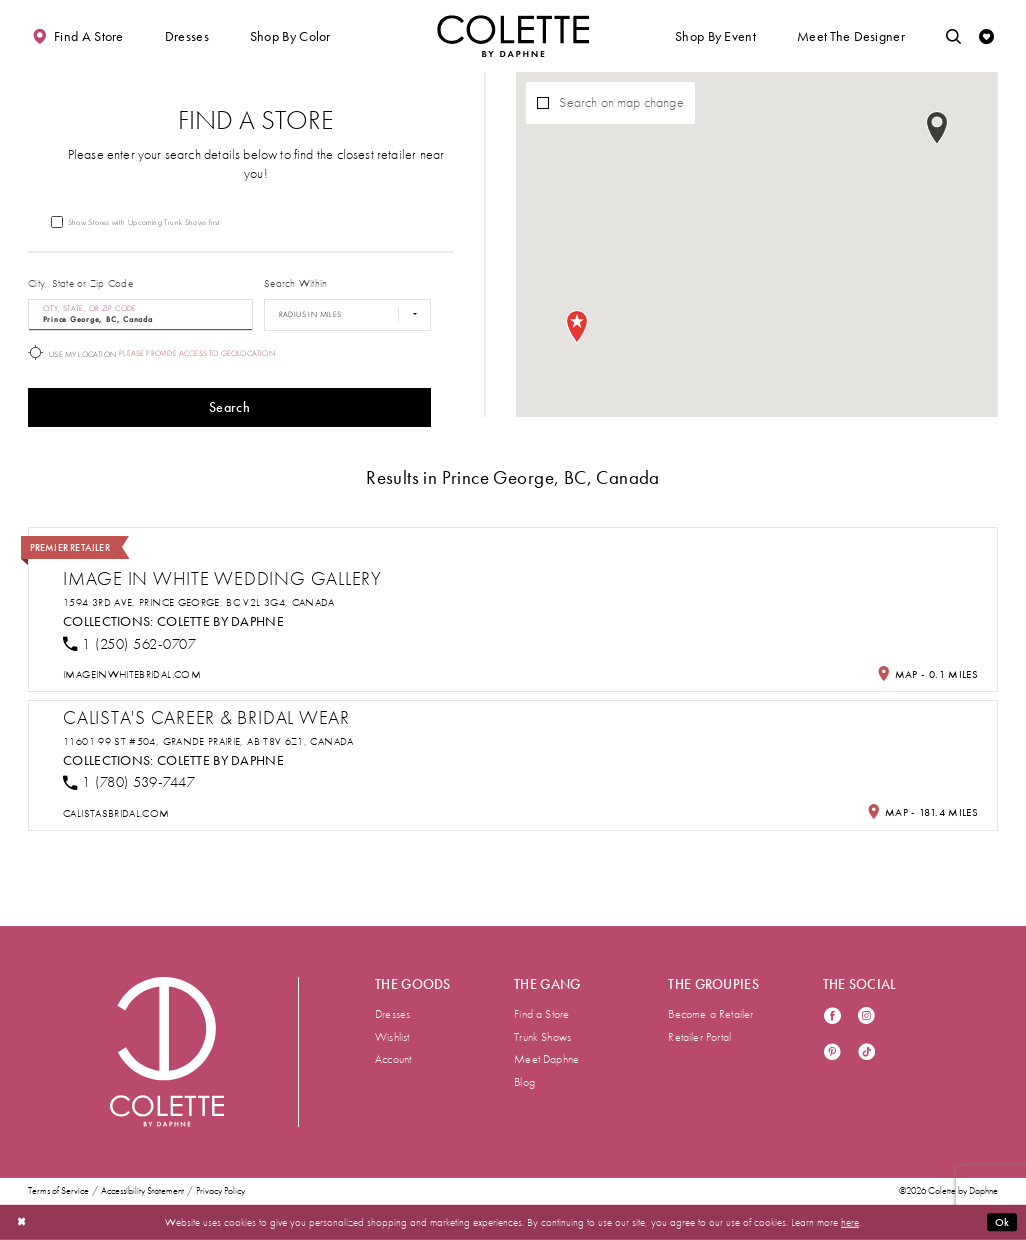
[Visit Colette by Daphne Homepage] (167, 1052)
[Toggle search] (953, 36)
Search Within (295, 283)
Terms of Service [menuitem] (58, 1191)
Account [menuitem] (393, 1059)
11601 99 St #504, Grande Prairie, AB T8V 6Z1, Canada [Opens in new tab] (208, 741)
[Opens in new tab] (132, 674)
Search (229, 407)
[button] (187, 36)
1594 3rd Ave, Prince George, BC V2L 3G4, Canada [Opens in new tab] (199, 602)
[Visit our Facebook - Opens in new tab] (832, 1017)
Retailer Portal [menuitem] (699, 1037)
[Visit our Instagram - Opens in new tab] (866, 1017)
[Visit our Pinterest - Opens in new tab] (832, 1053)
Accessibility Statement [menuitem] (142, 1191)
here (850, 1222)
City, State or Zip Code (80, 283)
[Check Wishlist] (986, 36)
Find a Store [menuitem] (541, 1014)
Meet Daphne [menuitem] (546, 1059)
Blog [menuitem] (524, 1082)
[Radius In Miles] (347, 315)
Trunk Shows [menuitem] (542, 1037)
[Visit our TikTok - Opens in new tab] (866, 1053)
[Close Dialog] (21, 1222)
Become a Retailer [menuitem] (710, 1014)
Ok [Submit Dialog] (1002, 1222)
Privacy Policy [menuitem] (220, 1191)
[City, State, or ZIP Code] (140, 315)
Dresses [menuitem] (392, 1014)
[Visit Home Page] (513, 36)
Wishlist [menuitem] (392, 1037)
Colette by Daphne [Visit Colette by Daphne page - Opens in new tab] (220, 621)
